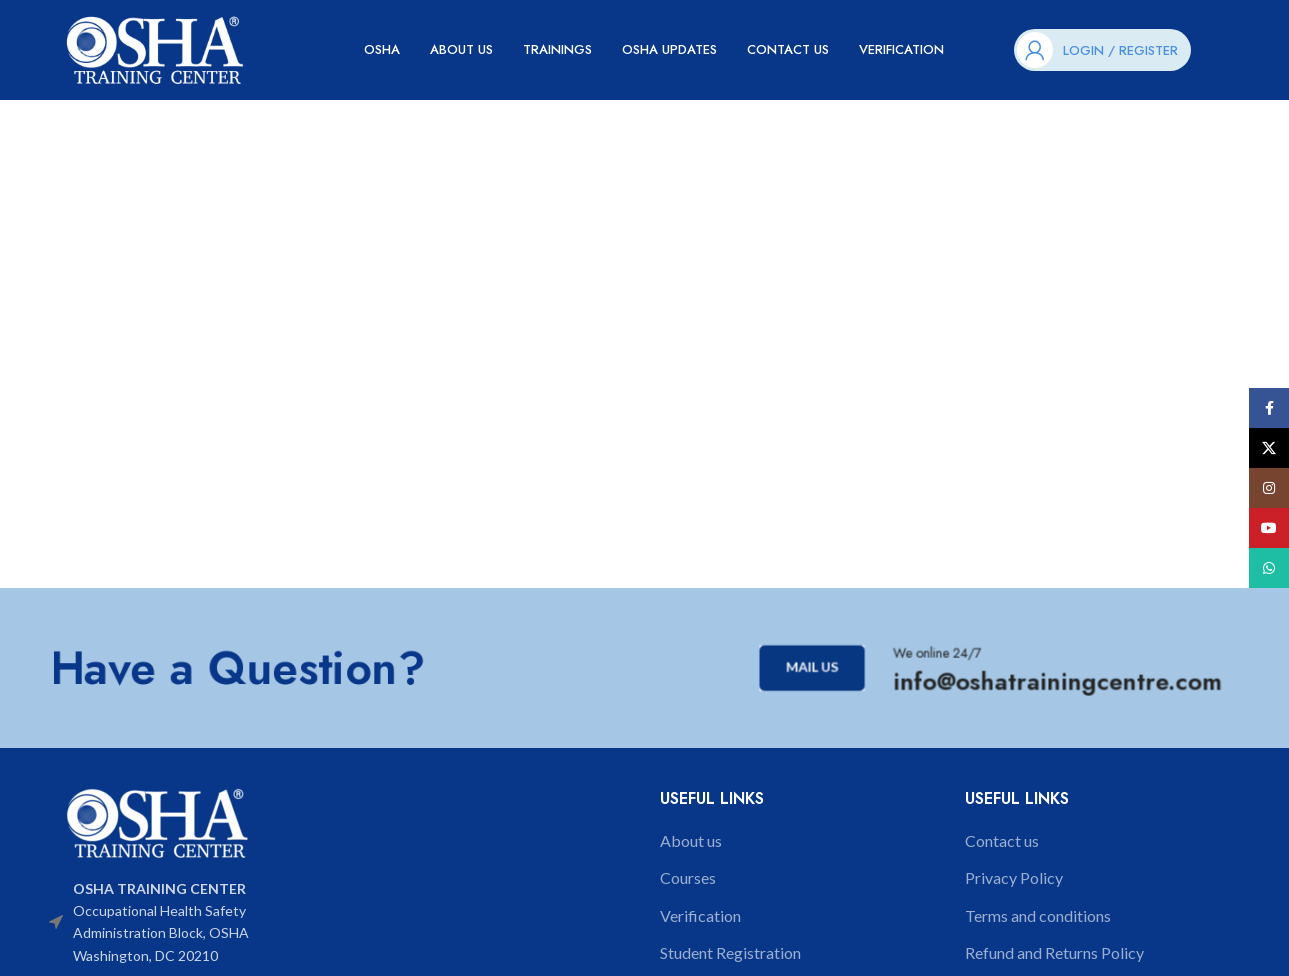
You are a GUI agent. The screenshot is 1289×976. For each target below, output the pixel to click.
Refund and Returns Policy (1054, 952)
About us (691, 840)
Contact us (1002, 840)
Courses (688, 877)
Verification (700, 915)
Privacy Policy (1014, 877)
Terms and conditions (1038, 915)
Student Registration (730, 952)
